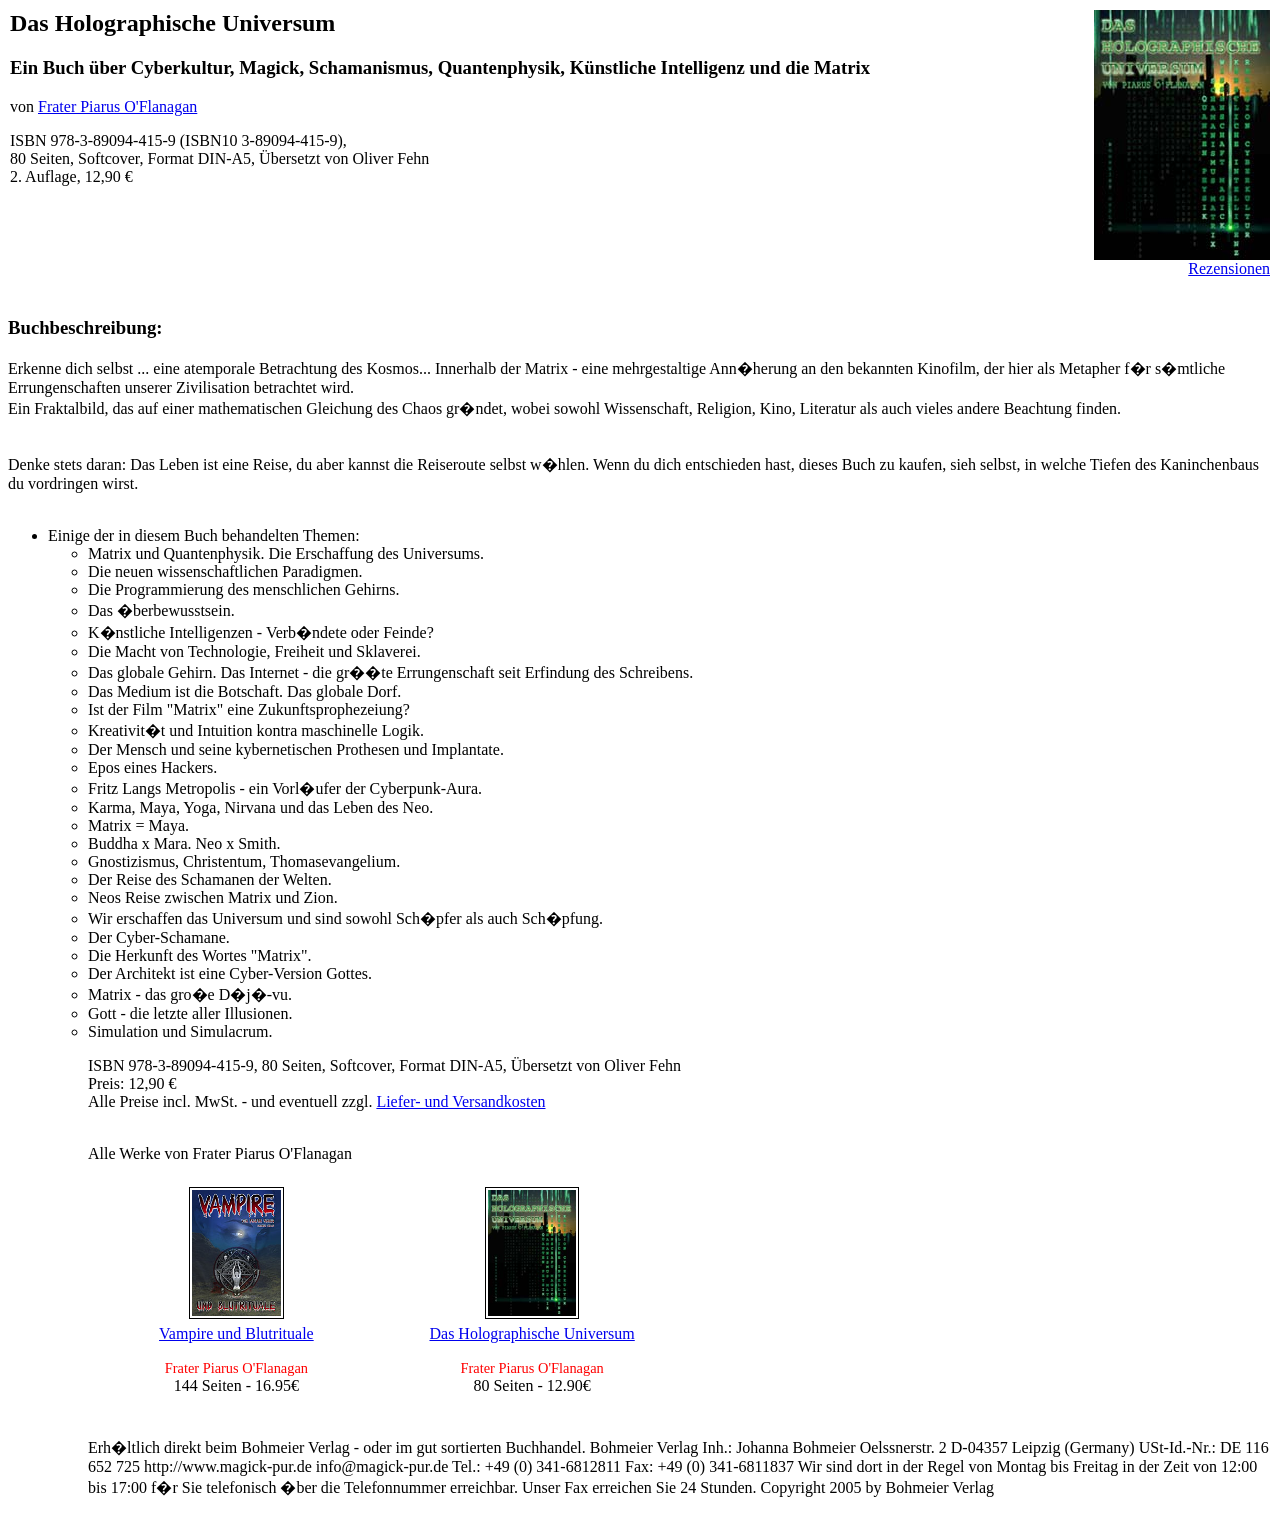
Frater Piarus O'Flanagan (117, 106)
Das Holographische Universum (531, 1333)
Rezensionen (1229, 268)
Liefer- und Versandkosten (460, 1101)
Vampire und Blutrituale (236, 1333)
